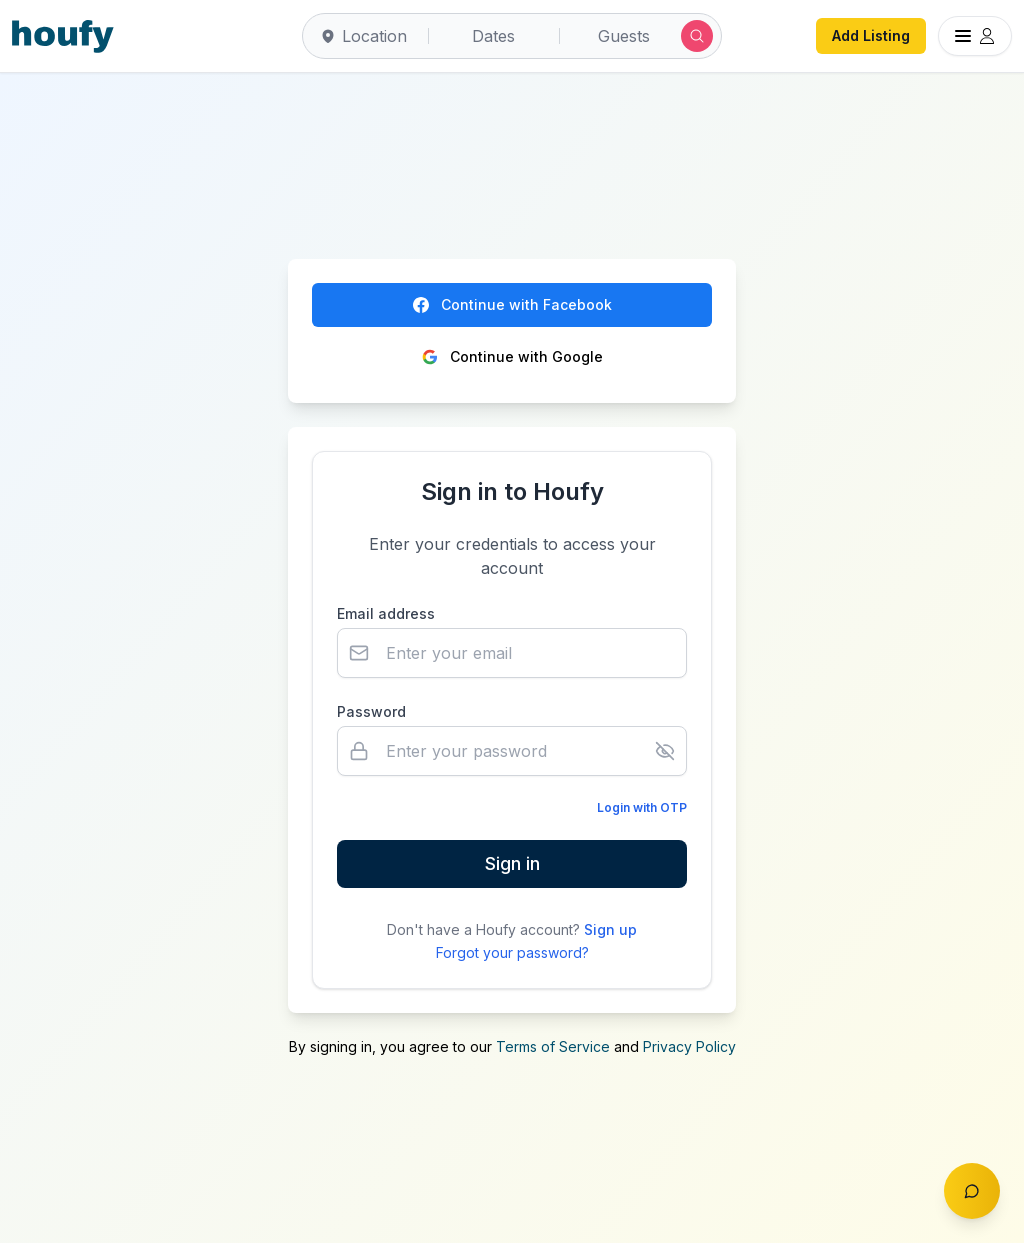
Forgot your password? (512, 952)
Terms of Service (553, 1046)
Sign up (610, 929)
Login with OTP (642, 807)
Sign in (512, 863)
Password (371, 711)
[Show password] (665, 751)
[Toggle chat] (972, 1191)
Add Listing (871, 35)
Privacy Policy (689, 1046)
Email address (386, 613)
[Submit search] (697, 36)
